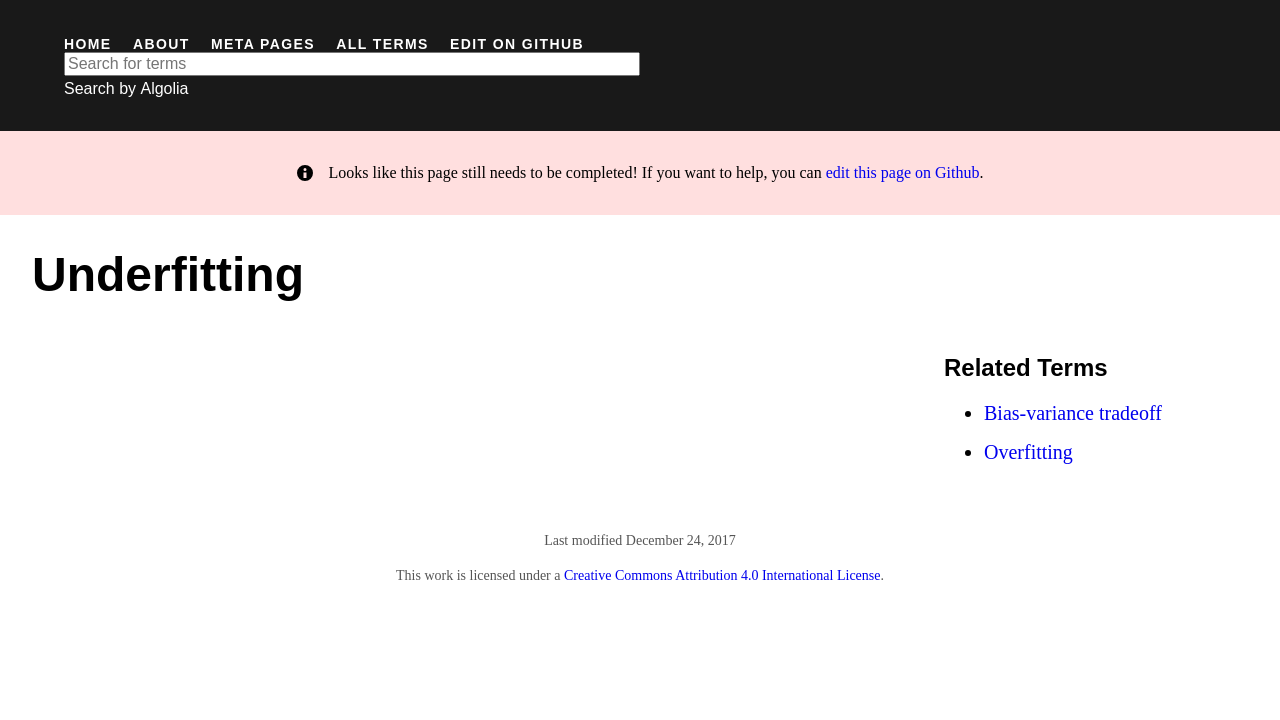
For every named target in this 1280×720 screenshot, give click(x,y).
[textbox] (352, 64)
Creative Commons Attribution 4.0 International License (722, 575)
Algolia (164, 88)
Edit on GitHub (517, 44)
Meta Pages (263, 44)
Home (88, 44)
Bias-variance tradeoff (1073, 413)
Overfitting (1028, 452)
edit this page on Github (903, 172)
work (438, 575)
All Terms (382, 44)
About (161, 44)
